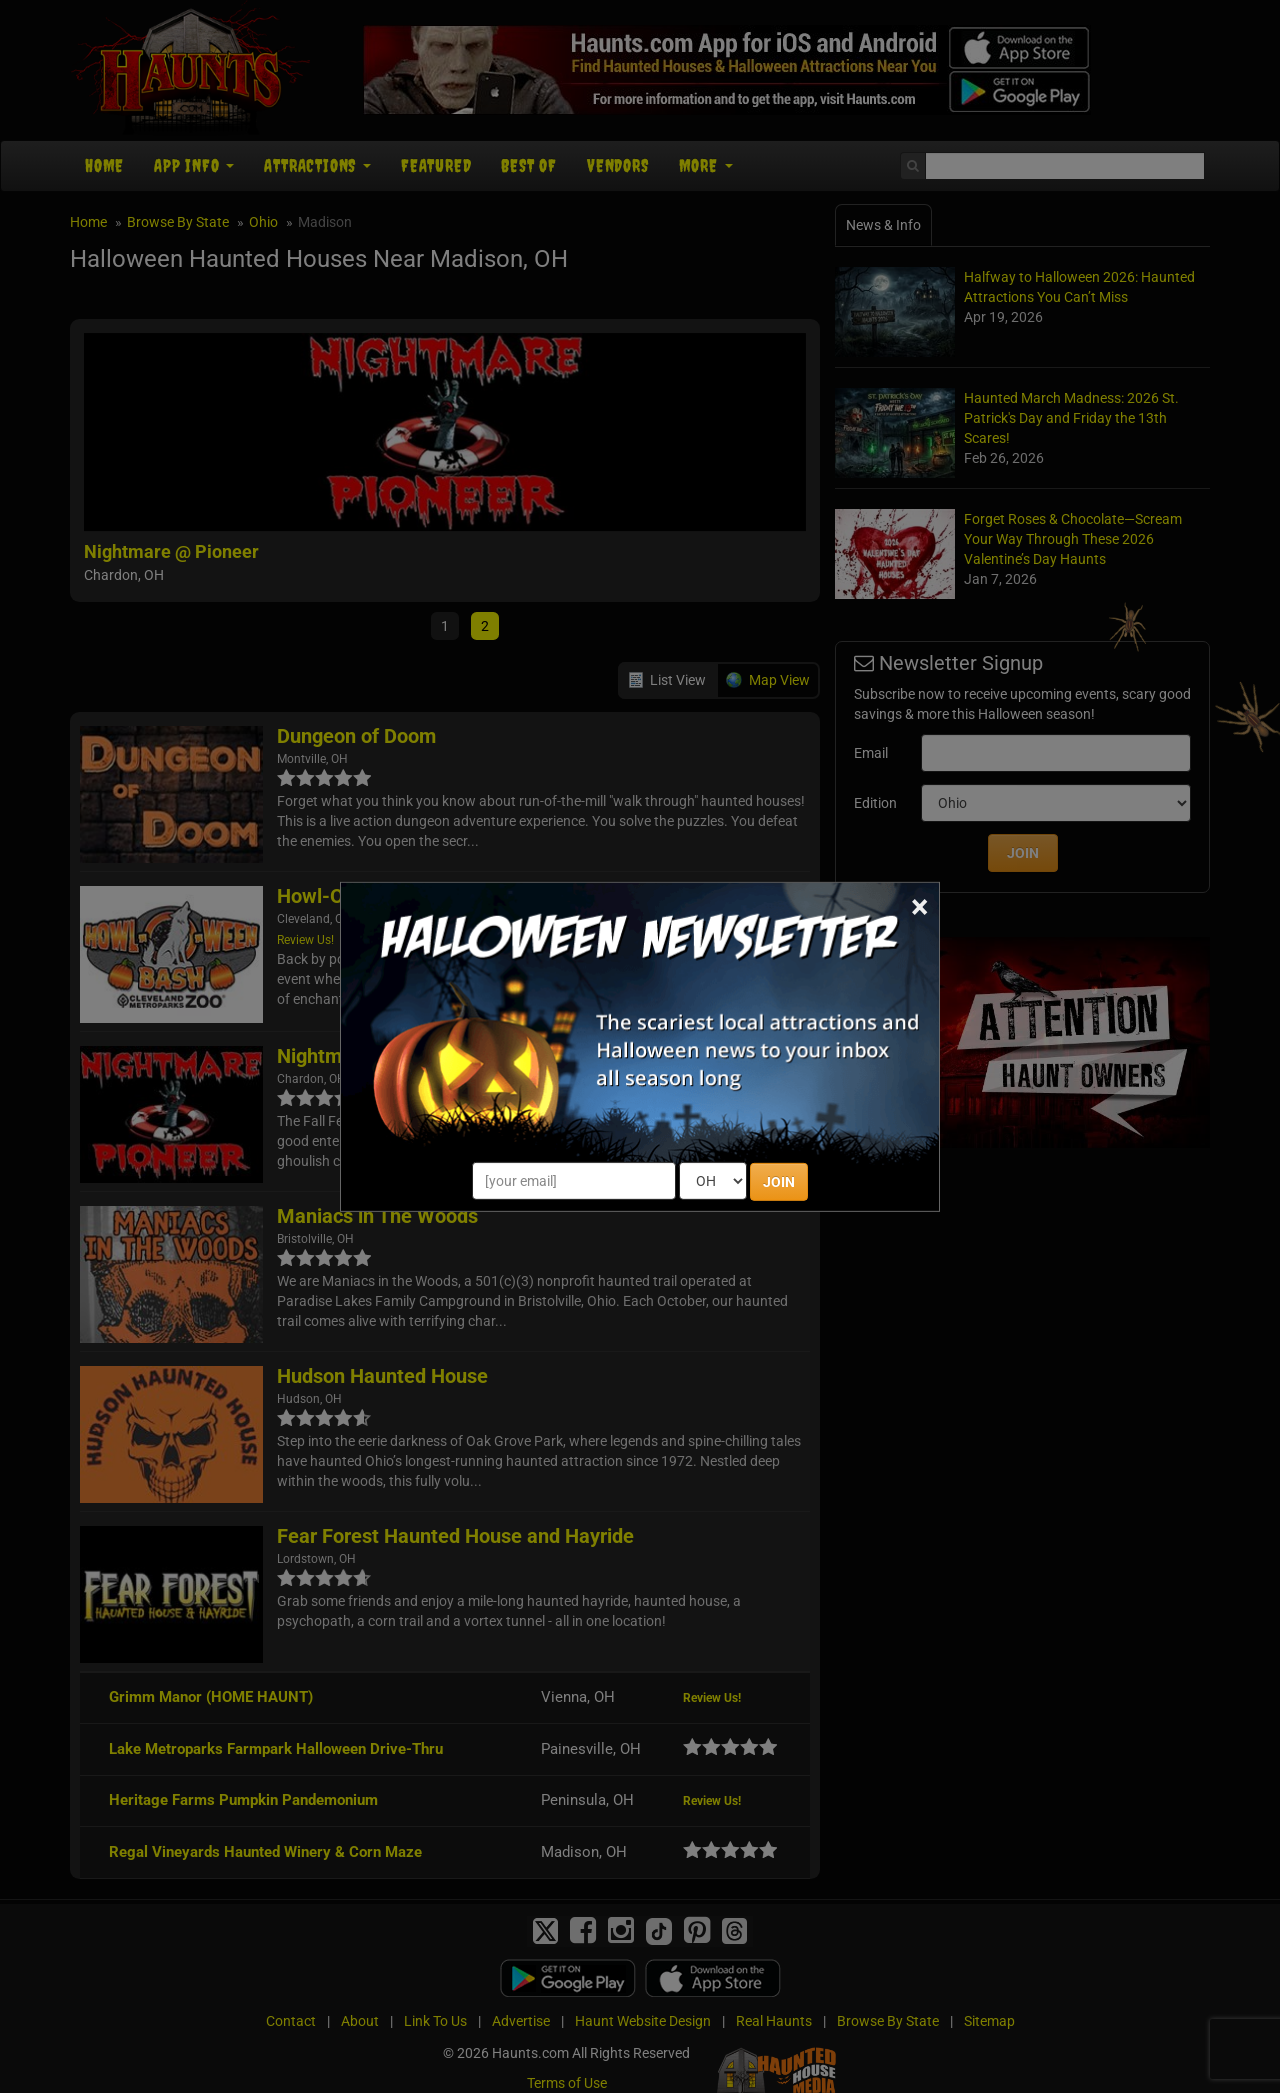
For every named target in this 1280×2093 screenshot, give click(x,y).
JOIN (779, 1182)
